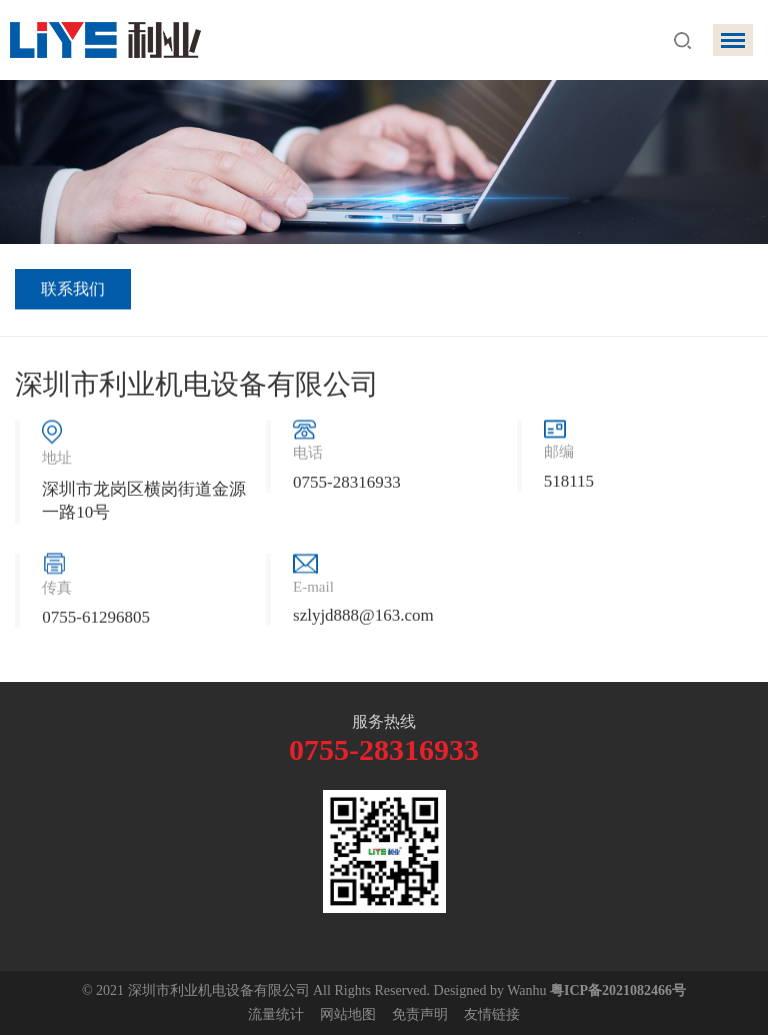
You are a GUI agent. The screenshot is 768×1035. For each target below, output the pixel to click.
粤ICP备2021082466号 (618, 990)
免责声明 (420, 1014)
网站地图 (348, 1014)
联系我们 (73, 290)
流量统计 (276, 1014)
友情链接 (492, 1014)
